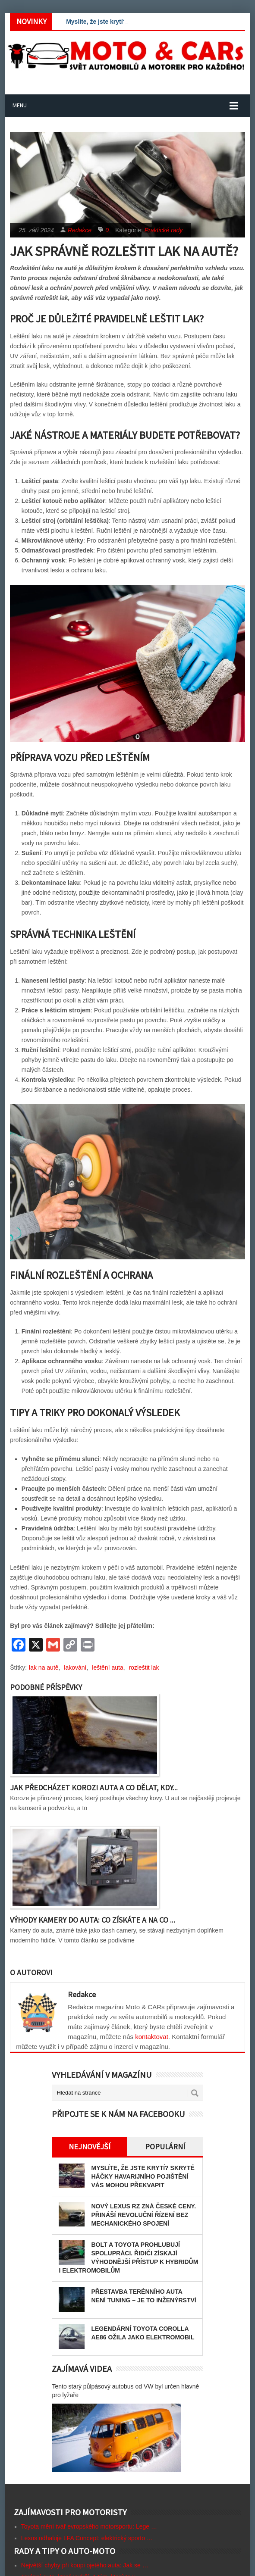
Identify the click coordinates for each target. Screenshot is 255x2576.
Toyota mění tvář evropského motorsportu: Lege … (89, 2526)
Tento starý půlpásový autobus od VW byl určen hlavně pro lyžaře (125, 2390)
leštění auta (107, 1667)
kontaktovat (151, 2036)
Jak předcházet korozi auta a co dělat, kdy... (94, 1787)
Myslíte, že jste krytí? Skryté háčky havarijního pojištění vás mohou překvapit (142, 2176)
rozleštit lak (144, 1667)
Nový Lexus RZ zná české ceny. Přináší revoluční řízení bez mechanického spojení (143, 2215)
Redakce (79, 230)
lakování (75, 1667)
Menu (20, 105)
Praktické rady (164, 230)
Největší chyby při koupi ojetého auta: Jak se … (84, 2565)
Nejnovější (89, 2146)
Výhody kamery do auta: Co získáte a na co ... (92, 1920)
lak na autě (44, 1667)
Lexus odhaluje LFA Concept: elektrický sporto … (87, 2538)
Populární (165, 2146)
